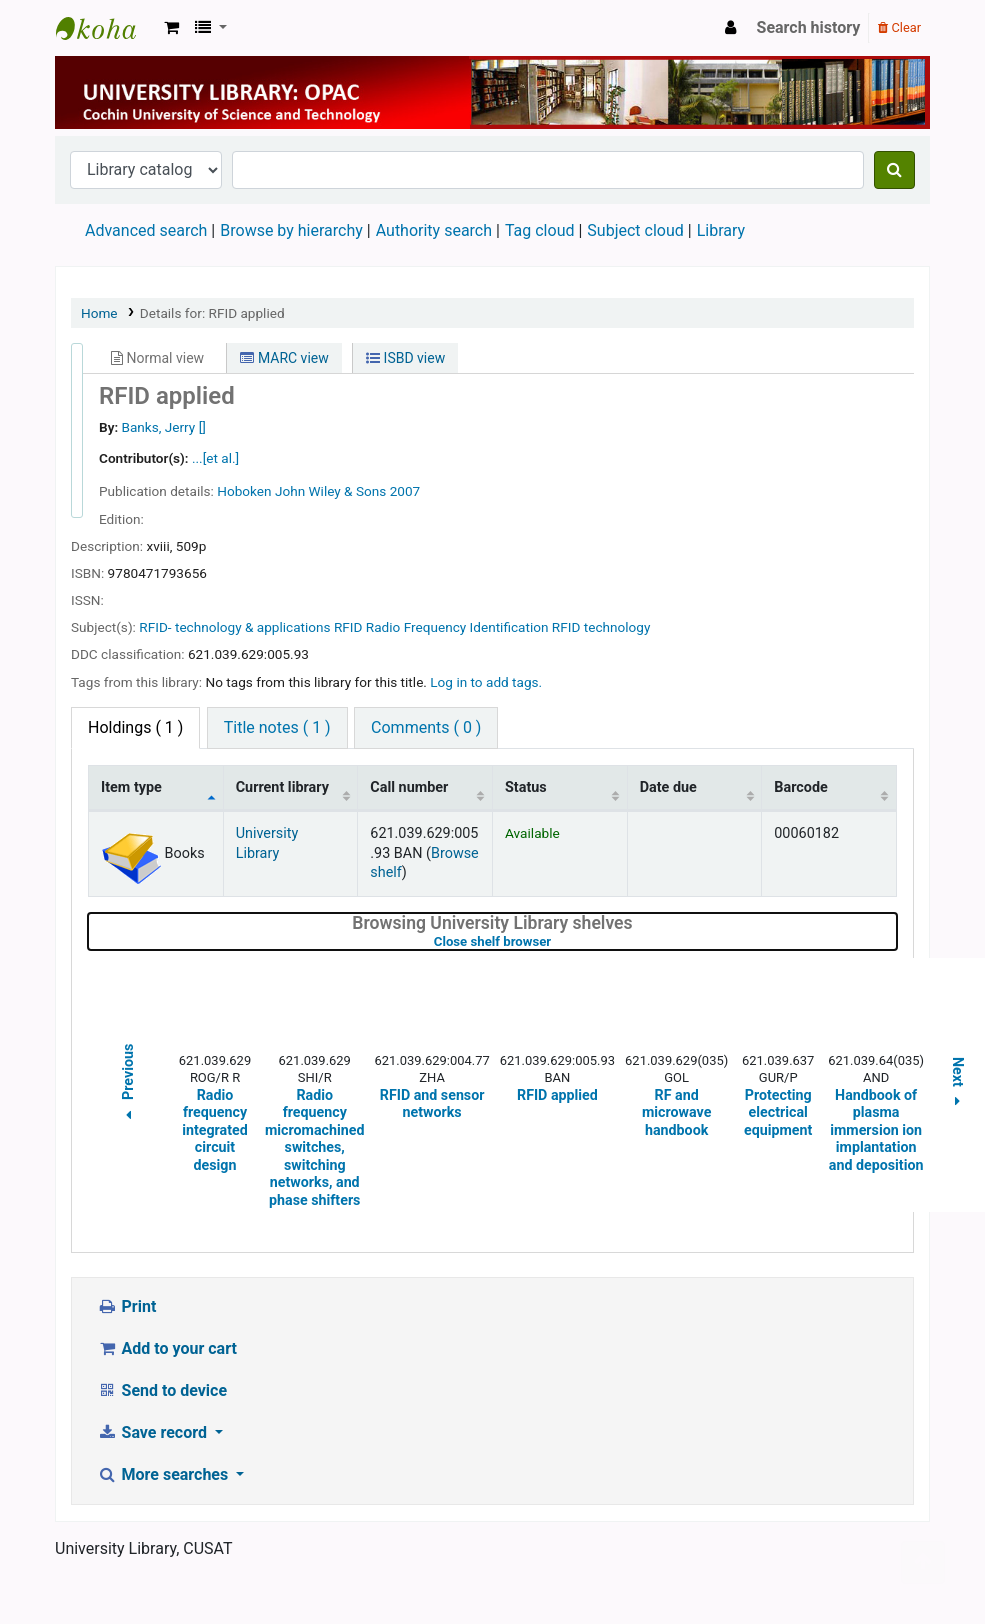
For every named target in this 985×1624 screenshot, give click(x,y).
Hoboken (244, 491)
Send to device (162, 1390)
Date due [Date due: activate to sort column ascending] (668, 787)
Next (958, 1085)
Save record (154, 1432)
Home (99, 313)
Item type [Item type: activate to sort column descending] (131, 787)
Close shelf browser (556, 941)
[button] (171, 28)
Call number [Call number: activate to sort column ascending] (409, 787)
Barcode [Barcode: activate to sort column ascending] (801, 787)
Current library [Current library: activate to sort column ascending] (282, 787)
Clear (899, 27)
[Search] (894, 170)
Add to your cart (167, 1348)
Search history (809, 27)
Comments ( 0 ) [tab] (426, 727)
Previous (128, 1085)
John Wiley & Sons (330, 491)
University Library (106, 28)
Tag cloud (540, 230)
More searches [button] (164, 1474)
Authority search (434, 230)
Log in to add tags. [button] (486, 682)
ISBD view (405, 358)
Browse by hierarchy (291, 230)
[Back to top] (923, 1562)
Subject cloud (635, 230)
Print (126, 1306)
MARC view (284, 358)
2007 (405, 491)
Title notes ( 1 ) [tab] (277, 727)
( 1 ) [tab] (135, 727)
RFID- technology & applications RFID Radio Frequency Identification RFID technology (394, 627)
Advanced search (146, 230)
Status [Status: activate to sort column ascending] (526, 787)
